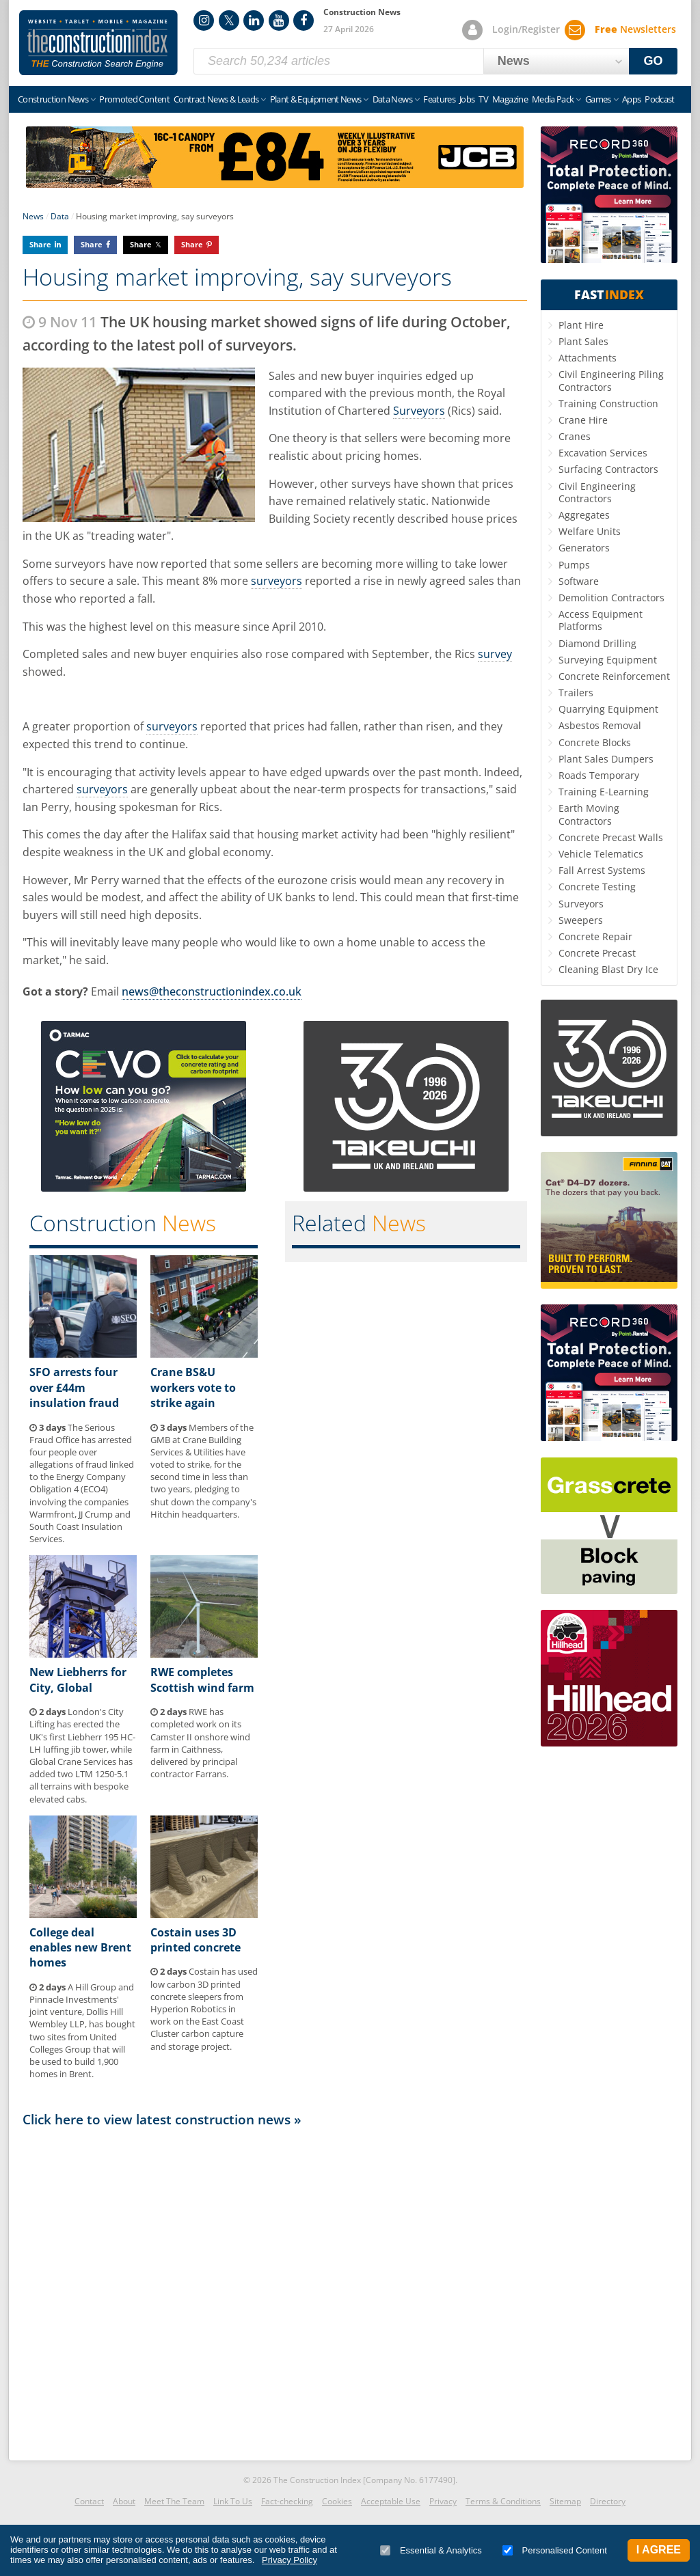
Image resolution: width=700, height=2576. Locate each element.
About (124, 2501)
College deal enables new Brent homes (80, 1948)
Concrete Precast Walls (610, 837)
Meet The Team (174, 2501)
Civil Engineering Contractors (597, 492)
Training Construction (608, 403)
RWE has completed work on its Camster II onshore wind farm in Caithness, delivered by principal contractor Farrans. (200, 1742)
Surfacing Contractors (608, 469)
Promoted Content (134, 99)
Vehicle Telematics (600, 853)
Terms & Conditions (503, 2501)
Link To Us (232, 2501)
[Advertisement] (275, 2290)
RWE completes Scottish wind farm (202, 1679)
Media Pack (553, 99)
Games (598, 99)
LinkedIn (253, 20)
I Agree (658, 2550)
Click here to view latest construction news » (162, 2119)
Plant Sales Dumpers (606, 758)
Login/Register (526, 29)
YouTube (279, 20)
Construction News (53, 99)
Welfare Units (589, 531)
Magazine (510, 99)
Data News (392, 99)
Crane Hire (583, 419)
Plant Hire (581, 324)
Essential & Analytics (431, 2550)
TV (483, 99)
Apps (631, 99)
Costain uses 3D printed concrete (195, 1940)
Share (40, 244)
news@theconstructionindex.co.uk (211, 991)
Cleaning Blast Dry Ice (608, 969)
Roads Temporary (598, 775)
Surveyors (419, 410)
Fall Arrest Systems (601, 870)
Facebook (303, 20)
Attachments (587, 357)
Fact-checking (287, 2501)
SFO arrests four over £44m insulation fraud (74, 1387)
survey (495, 653)
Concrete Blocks (594, 742)
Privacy (443, 2501)
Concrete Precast (597, 952)
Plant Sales (583, 341)
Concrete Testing (597, 886)
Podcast (659, 99)
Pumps (574, 564)
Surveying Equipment (607, 659)
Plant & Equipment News (316, 99)
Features (439, 99)
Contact (89, 2501)
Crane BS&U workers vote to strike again (193, 1387)
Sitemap (565, 2501)
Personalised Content (554, 2550)
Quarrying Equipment (608, 708)
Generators (584, 547)
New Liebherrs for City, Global (77, 1679)
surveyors (276, 580)
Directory (607, 2501)
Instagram (203, 20)
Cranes (574, 436)
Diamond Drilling (597, 643)
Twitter (229, 20)
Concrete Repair (595, 936)
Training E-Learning (603, 791)
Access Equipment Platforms (600, 620)
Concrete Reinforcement (614, 676)
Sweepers (580, 920)
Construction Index (98, 43)
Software (578, 581)
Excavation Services (602, 452)
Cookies (337, 2501)
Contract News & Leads (216, 99)
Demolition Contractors (611, 597)
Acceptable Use (390, 2501)
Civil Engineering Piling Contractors (611, 380)
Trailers (575, 692)
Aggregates (584, 514)
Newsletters (635, 29)
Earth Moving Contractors (588, 814)
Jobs (466, 99)
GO (653, 61)
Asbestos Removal (599, 725)
